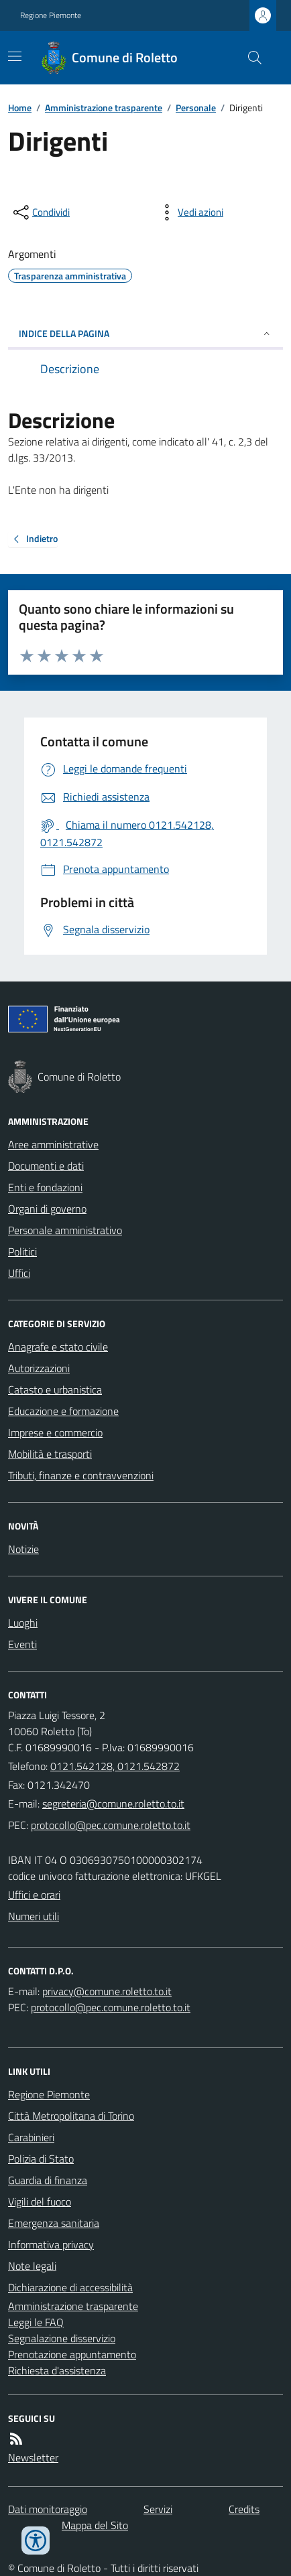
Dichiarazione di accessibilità (70, 2287)
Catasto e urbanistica (55, 1389)
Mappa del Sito (95, 2525)
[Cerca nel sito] (249, 58)
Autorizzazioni (39, 1368)
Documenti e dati (46, 1166)
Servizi (157, 2509)
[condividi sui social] (40, 212)
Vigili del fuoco (39, 2201)
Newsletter (33, 2457)
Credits (244, 2509)
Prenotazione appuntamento (72, 2354)
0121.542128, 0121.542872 (115, 1766)
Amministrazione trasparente (103, 107)
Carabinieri (31, 2137)
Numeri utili (33, 1916)
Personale (196, 107)
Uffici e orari (34, 1895)
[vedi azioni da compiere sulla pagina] (190, 212)
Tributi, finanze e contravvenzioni (81, 1475)
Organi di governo (47, 1209)
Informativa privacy (51, 2244)
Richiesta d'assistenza (57, 2370)
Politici (22, 1251)
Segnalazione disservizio (61, 2338)
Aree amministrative (53, 1144)
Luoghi (23, 1623)
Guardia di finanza (47, 2180)
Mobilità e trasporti (50, 1454)
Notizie (23, 1549)
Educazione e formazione (63, 1411)
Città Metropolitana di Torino (71, 2116)
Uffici (19, 1273)
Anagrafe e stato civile (58, 1347)
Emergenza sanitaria (53, 2223)
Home (20, 107)
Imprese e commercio (55, 1432)
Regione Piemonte (50, 15)
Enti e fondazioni (45, 1187)
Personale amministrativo (65, 1230)
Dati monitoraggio (47, 2509)
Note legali (32, 2266)
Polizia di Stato (41, 2159)
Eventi (22, 1644)
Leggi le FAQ (36, 2322)
